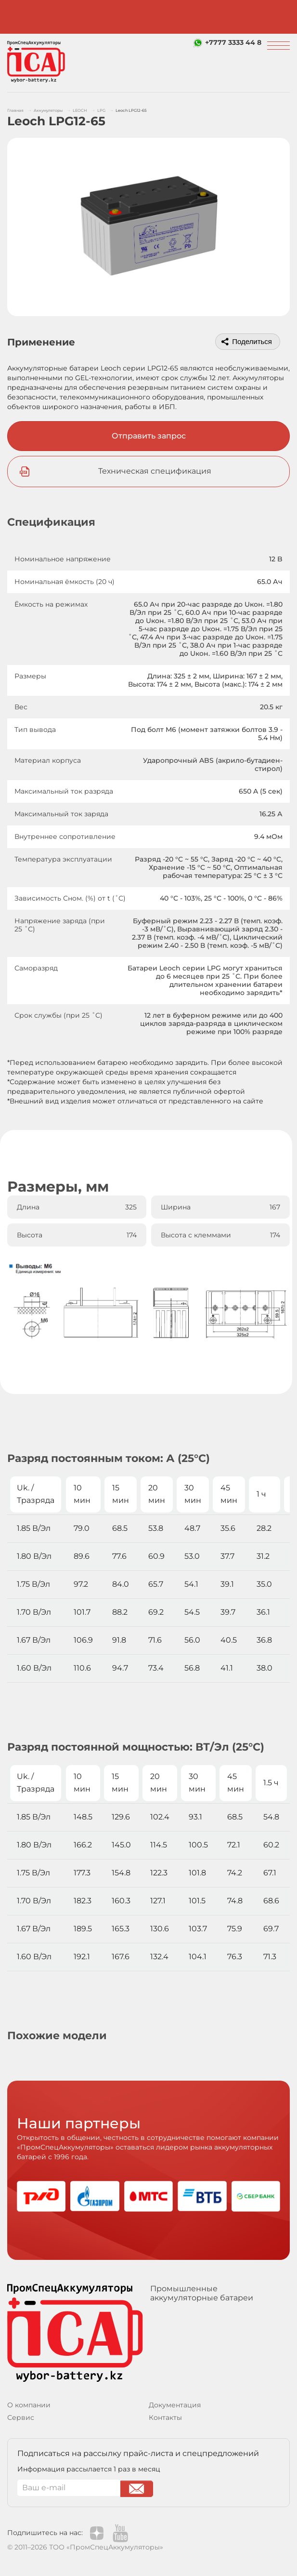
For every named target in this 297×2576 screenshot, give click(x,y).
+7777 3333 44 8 (233, 42)
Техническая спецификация (154, 471)
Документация (175, 2405)
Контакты (165, 2417)
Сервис (20, 2417)
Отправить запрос (149, 435)
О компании (29, 2405)
